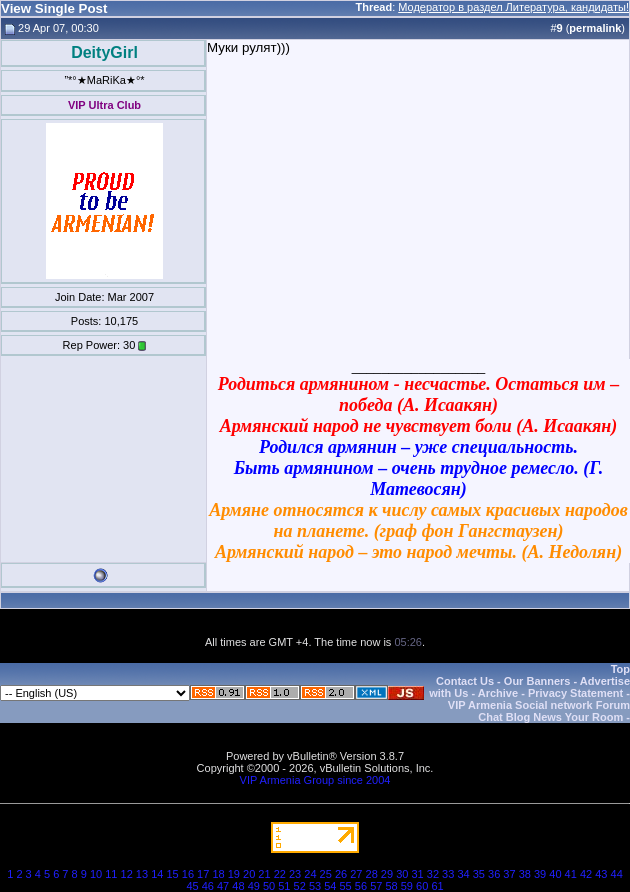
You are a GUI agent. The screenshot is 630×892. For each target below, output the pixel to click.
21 (264, 874)
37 (509, 874)
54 (330, 886)
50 (269, 886)
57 (376, 886)
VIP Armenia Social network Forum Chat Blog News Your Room (539, 711)
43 (601, 874)
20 (249, 874)
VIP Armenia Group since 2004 (315, 780)
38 (525, 874)
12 (127, 874)
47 (223, 886)
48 (238, 886)
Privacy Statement (575, 693)
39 (540, 874)
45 (192, 886)
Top (620, 669)
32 (433, 874)
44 (617, 874)
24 (310, 874)
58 (391, 886)
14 (157, 874)
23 (295, 874)
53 (315, 886)
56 (361, 886)
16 (188, 874)
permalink (595, 28)
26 (341, 874)
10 (96, 874)
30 (402, 874)
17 (203, 874)
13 (142, 874)
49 (254, 886)
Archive (498, 693)
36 (494, 874)
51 (284, 886)
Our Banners (537, 681)
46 (208, 886)
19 (234, 874)
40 (555, 874)
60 (422, 886)
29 (387, 874)
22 (280, 874)
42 (586, 874)
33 (448, 874)
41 (571, 874)
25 (326, 874)
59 (407, 886)
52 (300, 886)
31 (417, 874)
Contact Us (465, 681)
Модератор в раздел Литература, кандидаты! (513, 7)
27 (356, 874)
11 (111, 874)
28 (372, 874)
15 (172, 874)
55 (346, 886)
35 (479, 874)
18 (218, 874)
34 (463, 874)
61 (437, 886)
